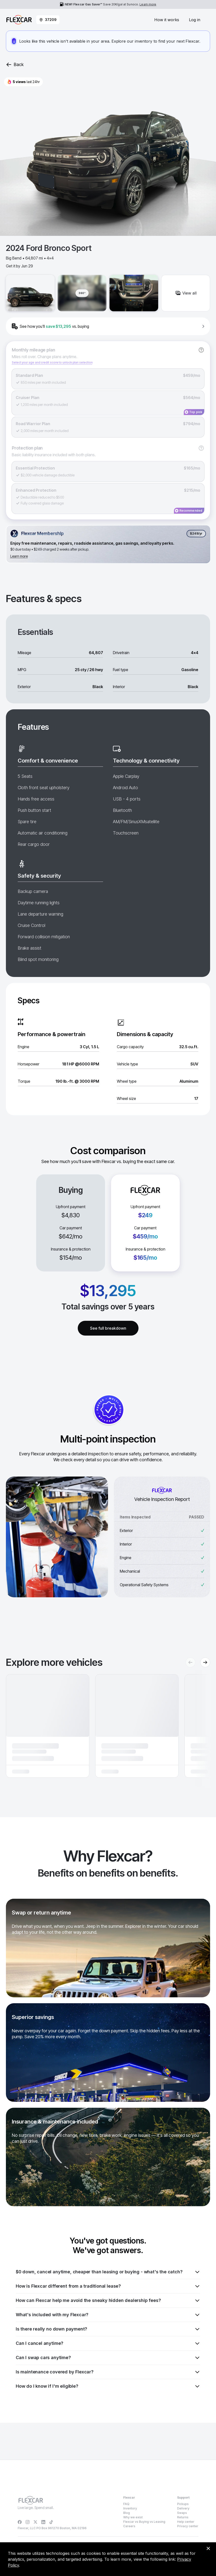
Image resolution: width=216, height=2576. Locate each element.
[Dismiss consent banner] (208, 2548)
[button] (47, 1726)
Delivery (183, 2508)
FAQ (126, 2504)
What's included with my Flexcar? (108, 2315)
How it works (166, 19)
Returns (182, 2517)
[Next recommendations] (205, 1662)
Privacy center (187, 2526)
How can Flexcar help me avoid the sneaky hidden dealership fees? (108, 2300)
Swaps (182, 2513)
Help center (185, 2522)
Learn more (147, 4)
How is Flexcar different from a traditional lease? (108, 2286)
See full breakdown (108, 1328)
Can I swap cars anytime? (108, 2358)
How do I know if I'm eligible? (108, 2386)
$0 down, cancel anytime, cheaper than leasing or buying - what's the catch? (108, 2272)
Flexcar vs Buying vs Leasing (144, 2522)
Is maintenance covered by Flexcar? (108, 2372)
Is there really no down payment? (108, 2329)
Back (15, 65)
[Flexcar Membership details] (108, 544)
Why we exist (133, 2517)
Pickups (183, 2504)
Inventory (130, 2508)
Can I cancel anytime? (108, 2343)
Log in (194, 19)
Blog (126, 2513)
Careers (129, 2526)
